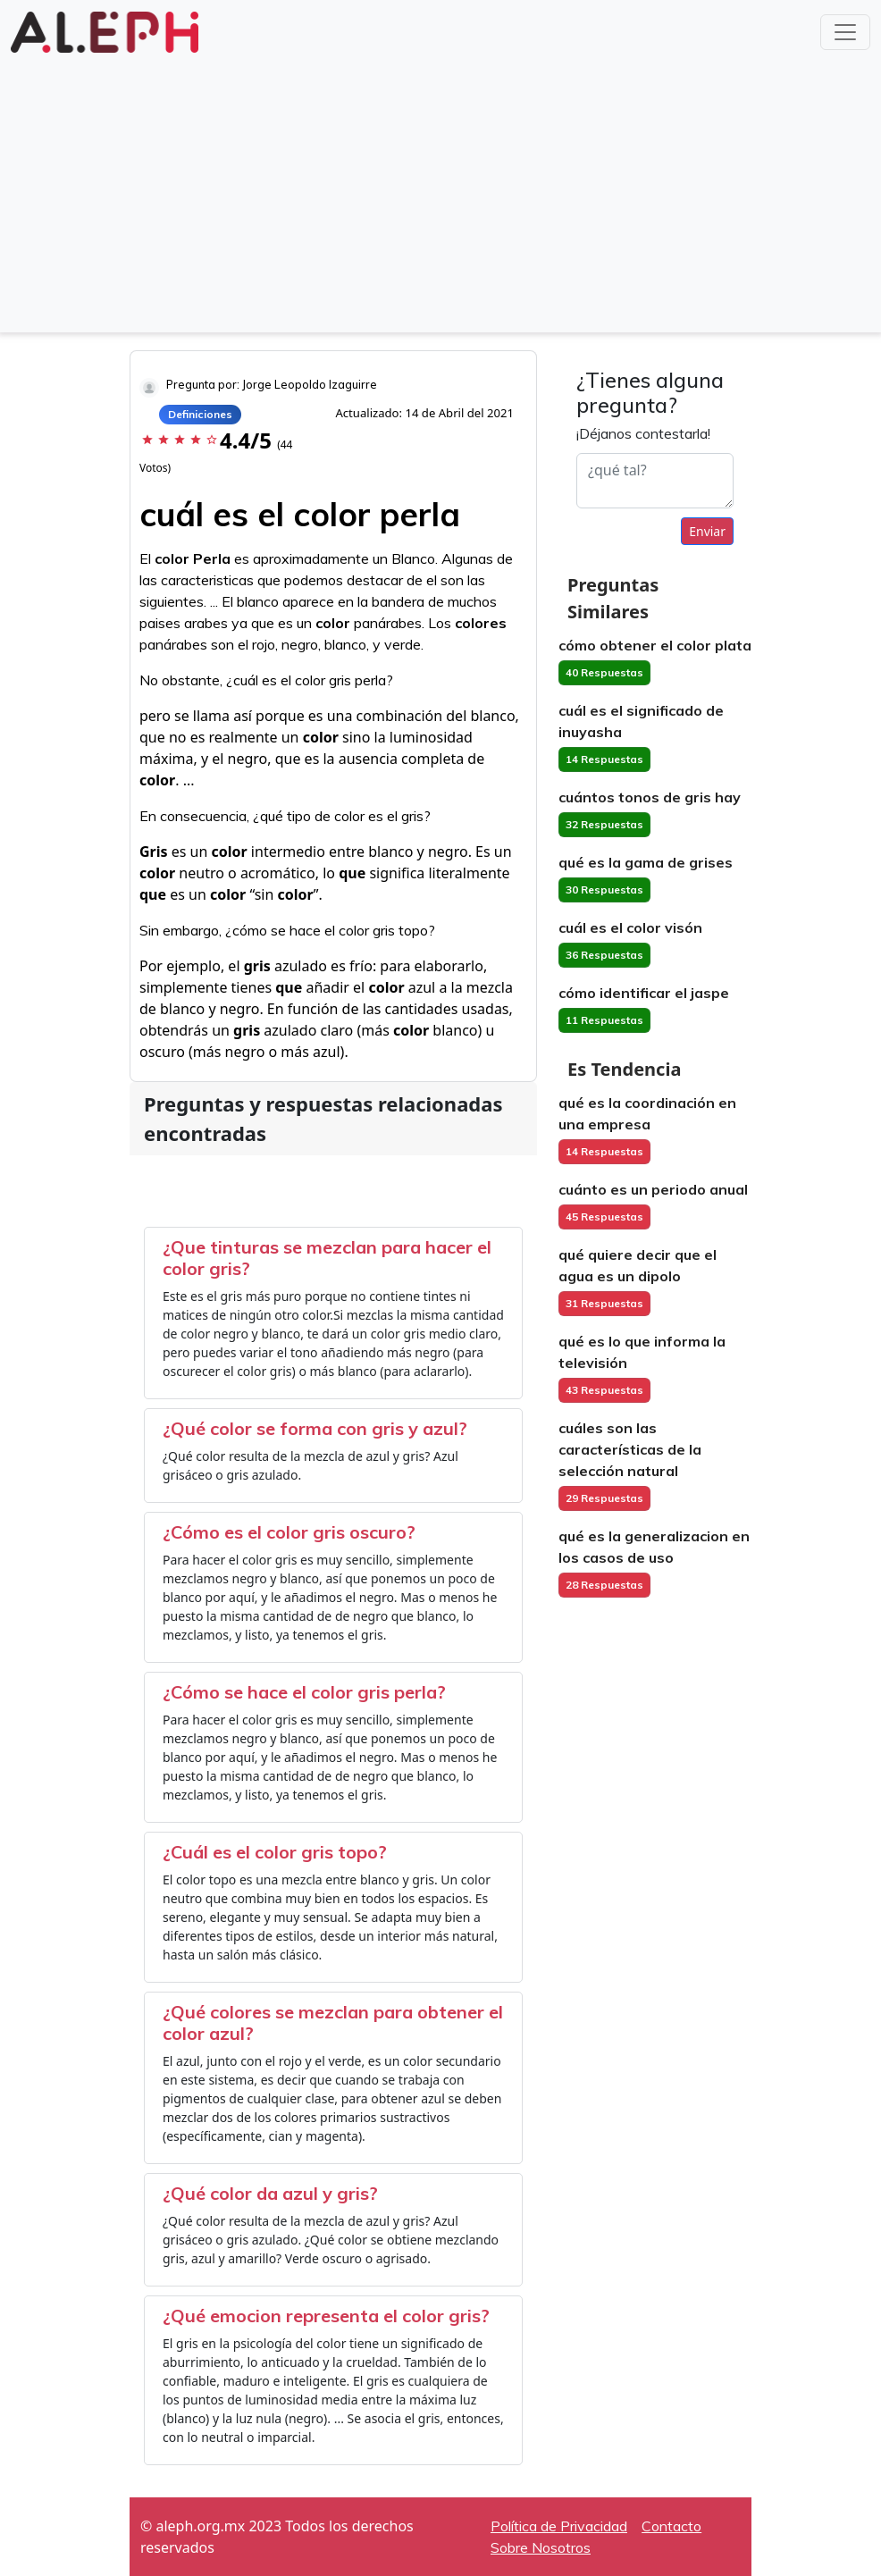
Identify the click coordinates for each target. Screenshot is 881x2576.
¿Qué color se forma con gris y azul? (315, 1428)
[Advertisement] (440, 191)
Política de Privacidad (559, 2526)
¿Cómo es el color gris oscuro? (289, 1532)
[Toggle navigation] (845, 32)
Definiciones (200, 414)
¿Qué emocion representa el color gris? (326, 2315)
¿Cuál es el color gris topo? (275, 1852)
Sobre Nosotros (541, 2547)
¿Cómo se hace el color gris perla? (304, 1692)
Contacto (671, 2526)
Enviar (707, 531)
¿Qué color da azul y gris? (270, 2193)
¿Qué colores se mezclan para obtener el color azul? (333, 2022)
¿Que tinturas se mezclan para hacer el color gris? (327, 1258)
